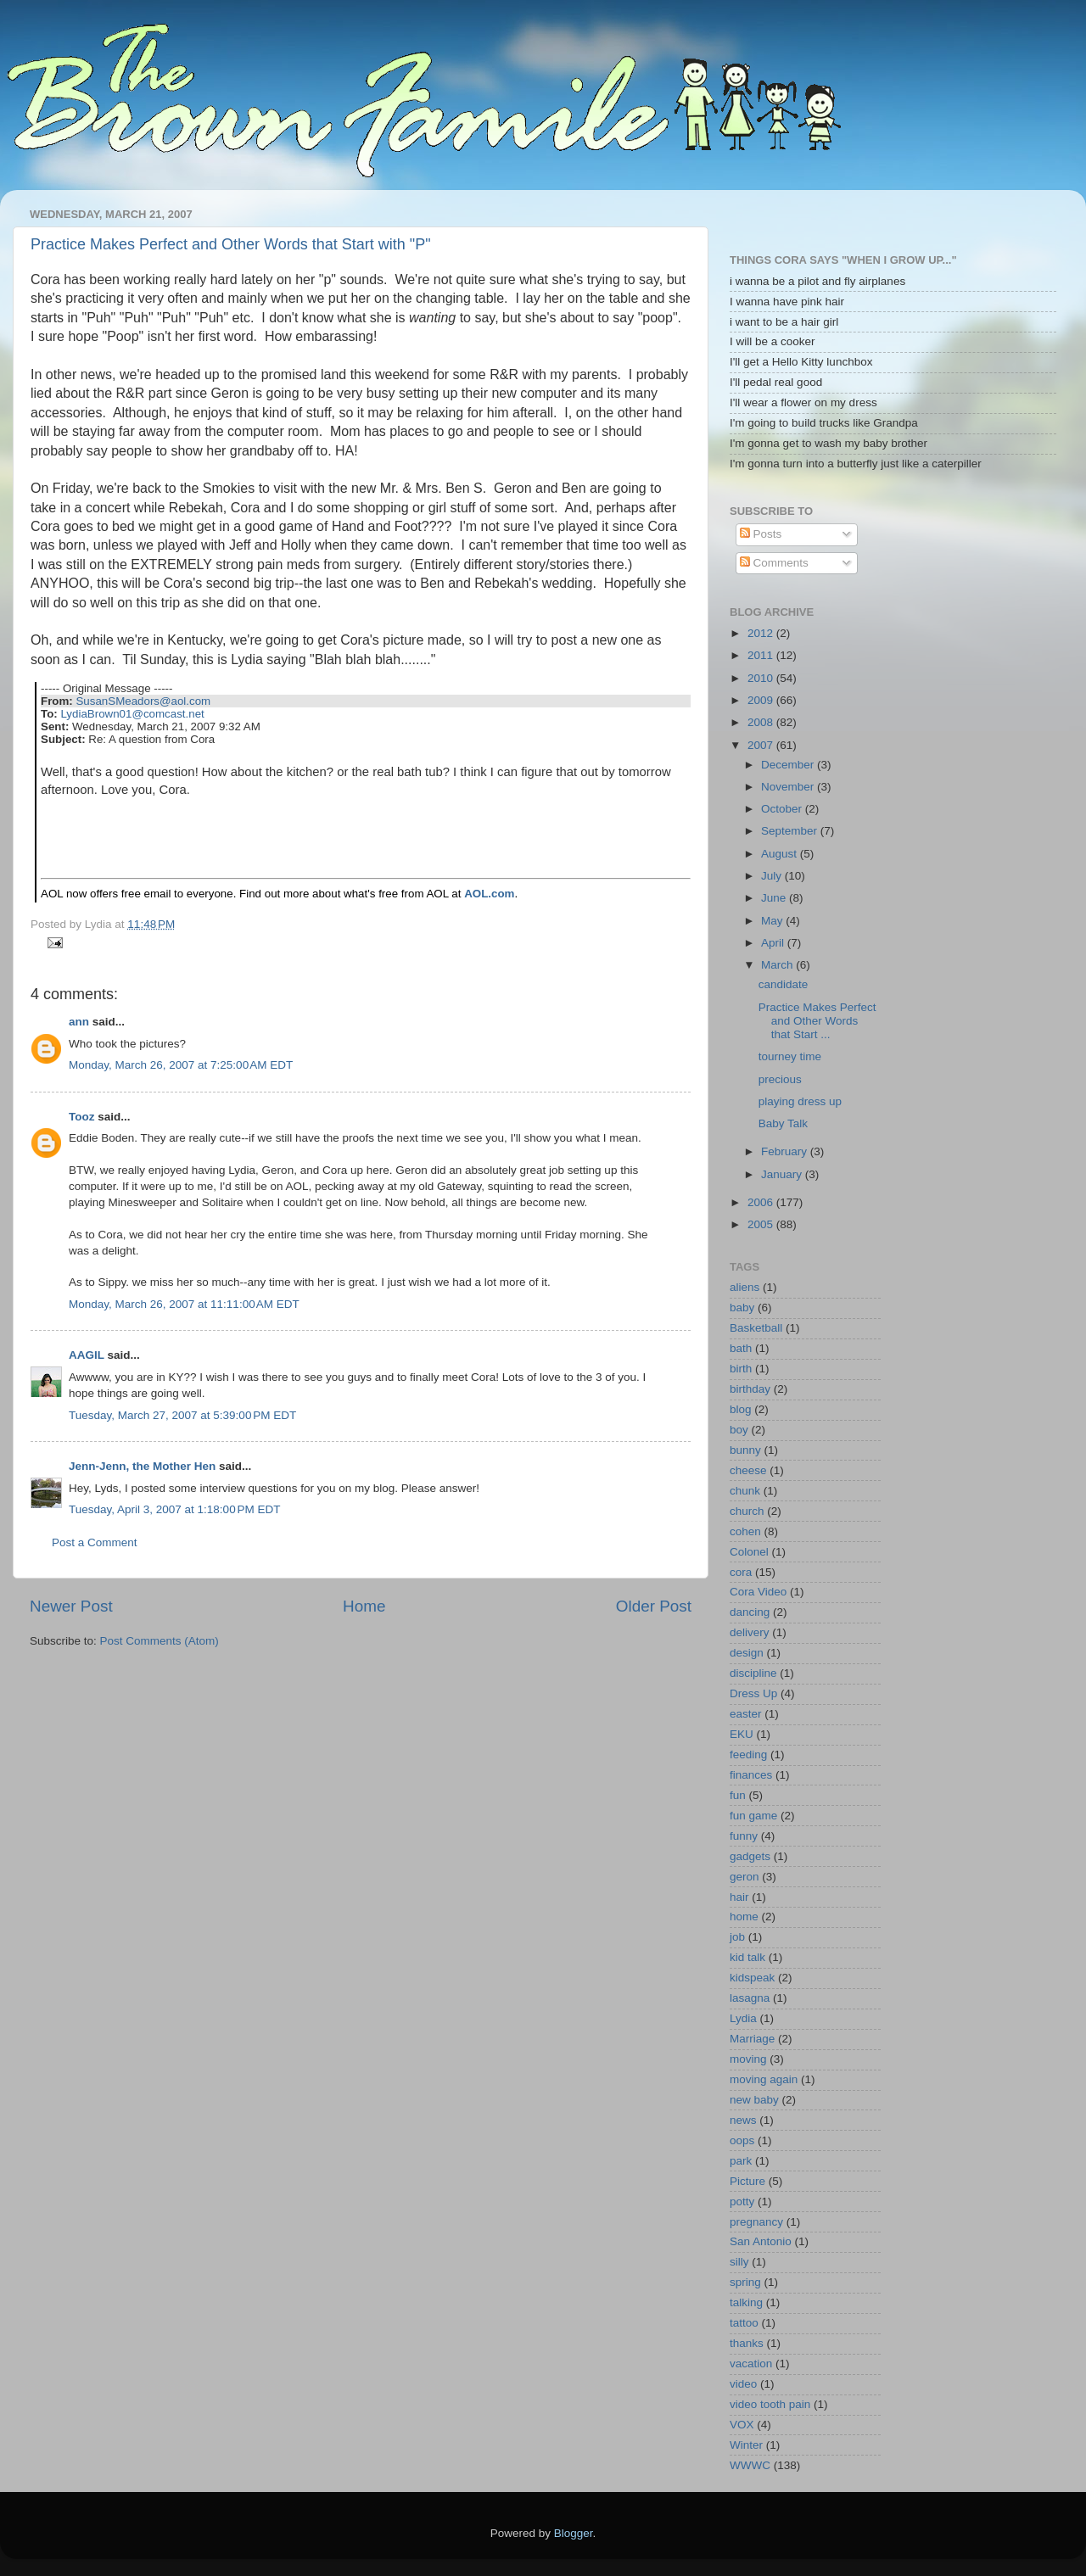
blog (741, 1409)
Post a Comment (94, 1542)
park (741, 2160)
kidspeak (752, 1977)
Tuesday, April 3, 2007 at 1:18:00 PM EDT (175, 1509)
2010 (761, 678)
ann (79, 1021)
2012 (761, 633)
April (774, 942)
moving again (764, 2079)
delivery (750, 1632)
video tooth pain (770, 2404)
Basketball (756, 1328)
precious (780, 1079)
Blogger (573, 2533)
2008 (761, 722)
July (773, 875)
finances (751, 1775)
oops (742, 2140)
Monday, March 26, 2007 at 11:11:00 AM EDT (184, 1304)
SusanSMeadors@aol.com (143, 701)
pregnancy (756, 2222)
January (783, 1174)
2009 (761, 700)
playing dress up (800, 1101)
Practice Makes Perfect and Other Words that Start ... (817, 1021)
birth (741, 1368)
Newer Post (71, 1606)
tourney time (790, 1056)
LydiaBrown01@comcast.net (132, 713)
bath (741, 1348)
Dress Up (753, 1693)
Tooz (82, 1116)
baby (742, 1307)
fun (738, 1795)
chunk (745, 1490)
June (775, 897)
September (790, 830)
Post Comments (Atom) (159, 1640)
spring (745, 2282)
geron (744, 1876)
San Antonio (761, 2241)
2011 (761, 655)
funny (744, 1836)
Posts (761, 534)
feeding (748, 1754)
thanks (747, 2343)
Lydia (743, 2018)
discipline (753, 1673)
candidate (784, 984)
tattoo (744, 2322)
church (747, 1511)
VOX (742, 2424)
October (783, 808)
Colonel (749, 1551)
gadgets (750, 1856)
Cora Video (758, 1591)
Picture (747, 2181)
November (789, 786)
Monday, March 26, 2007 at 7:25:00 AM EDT (181, 1065)
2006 (761, 1202)
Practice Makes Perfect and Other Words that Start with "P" (231, 244)
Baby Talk (783, 1123)
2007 (761, 745)
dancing (750, 1612)
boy (739, 1429)
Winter (746, 2445)
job (737, 1937)
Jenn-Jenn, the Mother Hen (142, 1466)
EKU (741, 1734)
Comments (774, 562)
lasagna (750, 1998)
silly (739, 2261)
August (780, 853)
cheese (748, 1470)
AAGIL (86, 1355)
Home (364, 1606)
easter (746, 1713)
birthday (750, 1389)
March (778, 964)
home (744, 1916)
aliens (744, 1287)
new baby (754, 2099)
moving (748, 2059)
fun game (753, 1815)
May (773, 920)
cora (741, 1572)
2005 (761, 1224)
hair (739, 1897)
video (743, 2384)
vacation (751, 2363)
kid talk (747, 1957)
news (743, 2120)
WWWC (750, 2465)
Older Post (653, 1606)
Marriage (752, 2038)
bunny (745, 1450)
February (785, 1151)
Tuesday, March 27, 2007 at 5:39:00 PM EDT (182, 1415)
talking (746, 2302)
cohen (745, 1531)
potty (742, 2201)
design (747, 1652)
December (789, 764)
